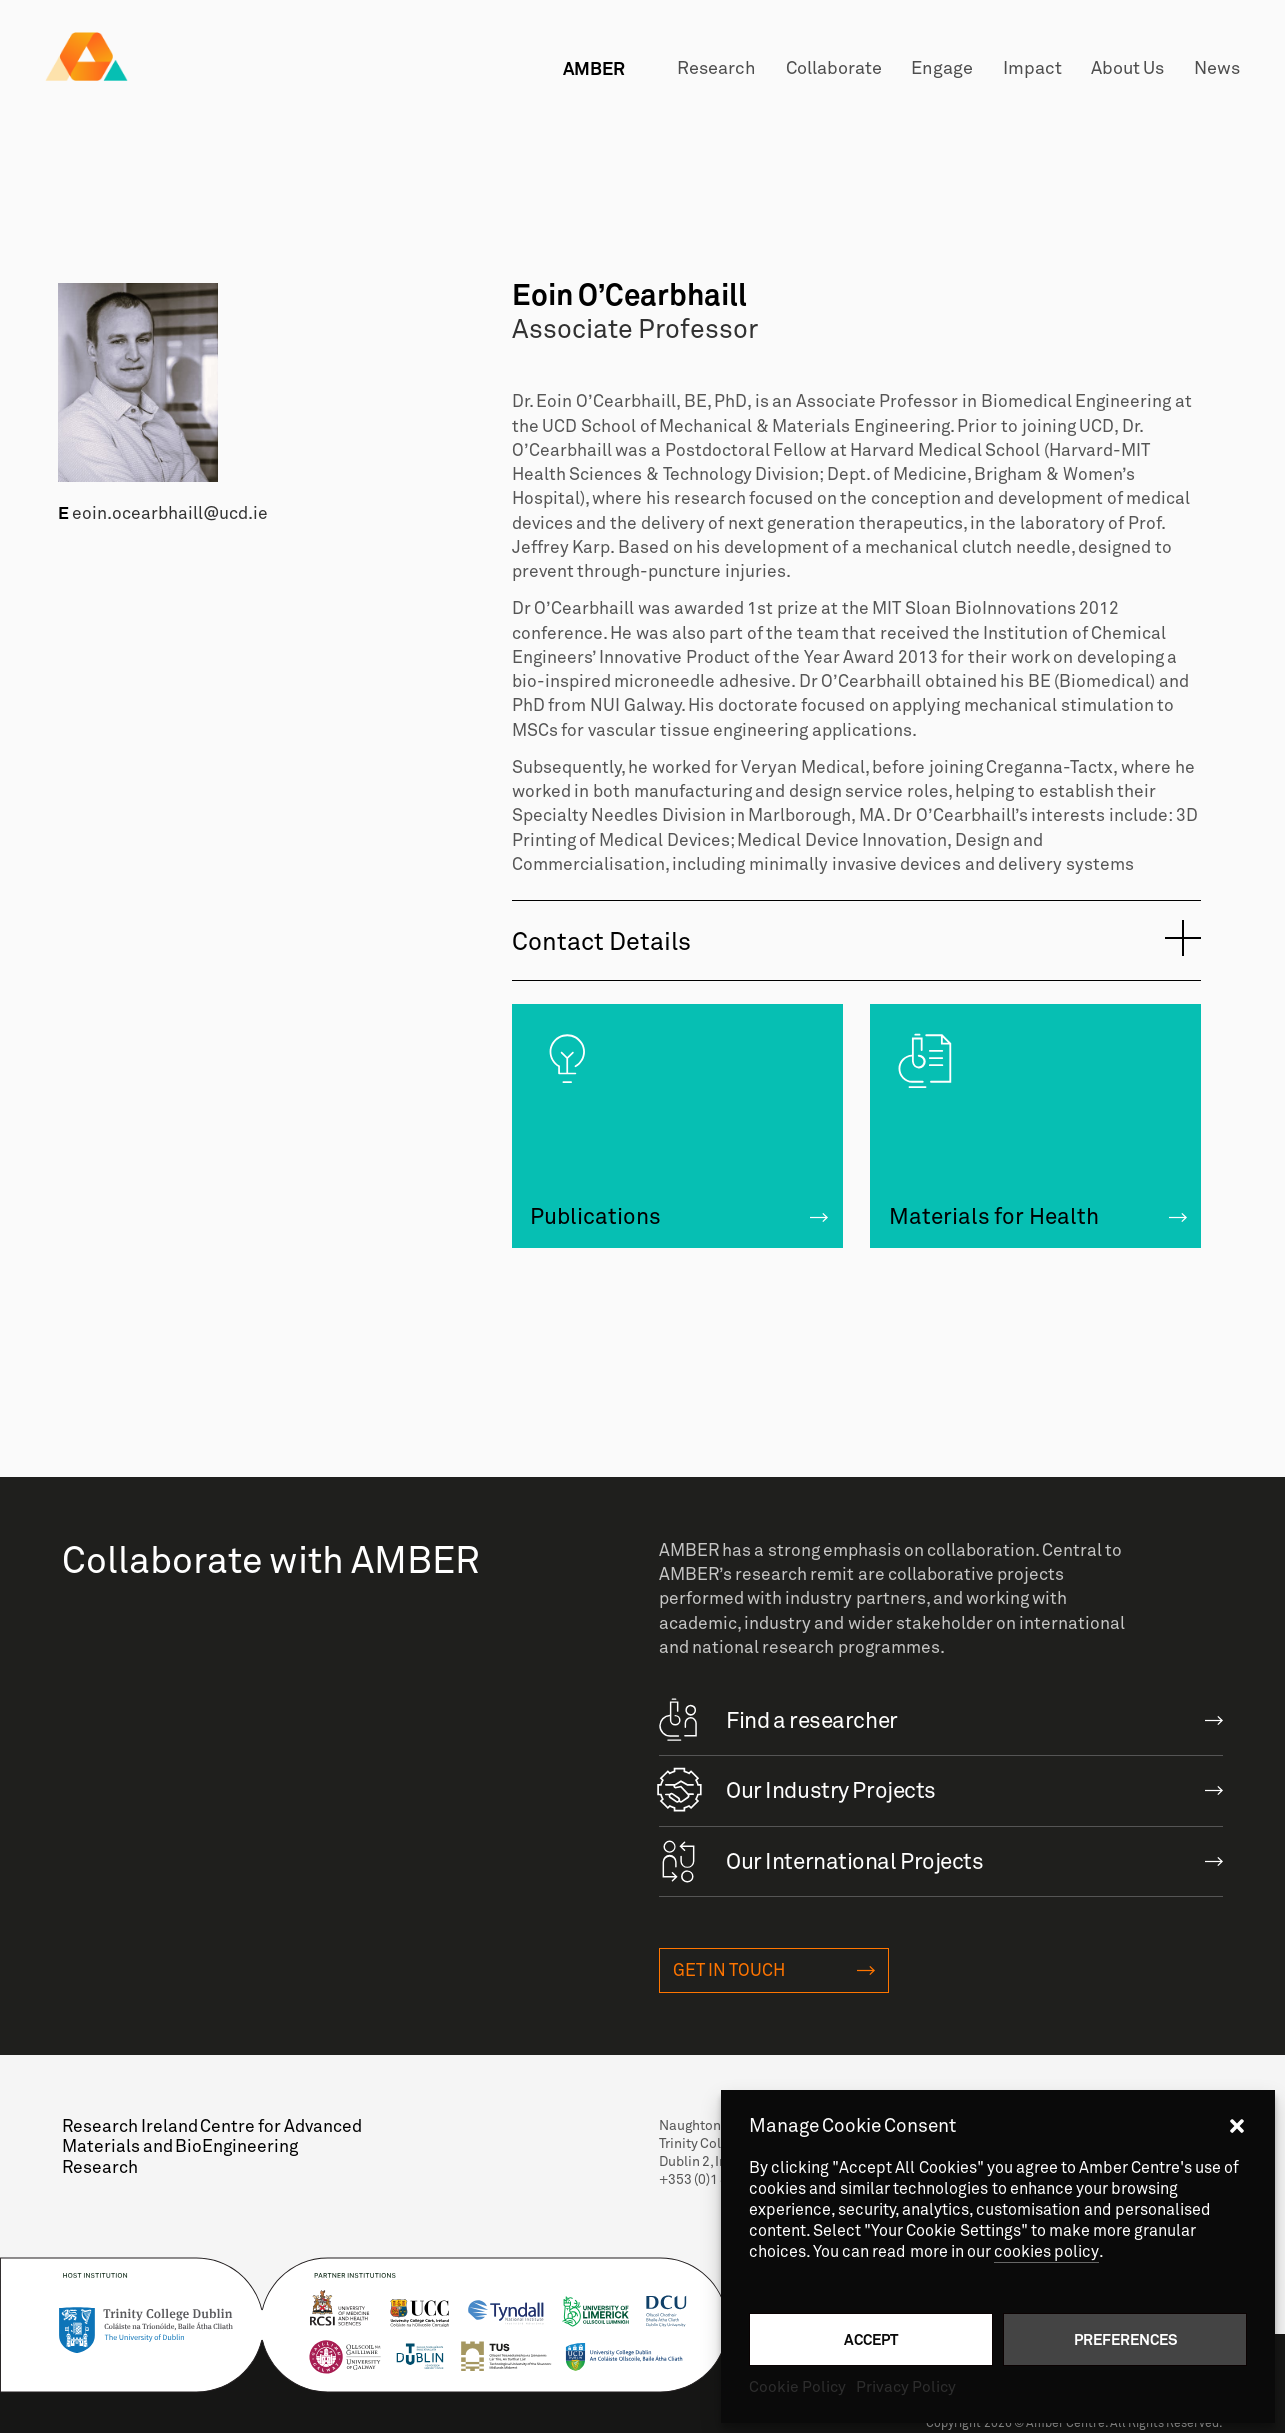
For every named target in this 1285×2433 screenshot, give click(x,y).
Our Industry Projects (797, 1788)
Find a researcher (778, 1718)
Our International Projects (821, 1859)
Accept (871, 2339)
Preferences (1125, 2339)
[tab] (857, 941)
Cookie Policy (797, 2387)
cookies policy (1046, 2252)
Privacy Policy (906, 2387)
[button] (1237, 2126)
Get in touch (729, 1970)
